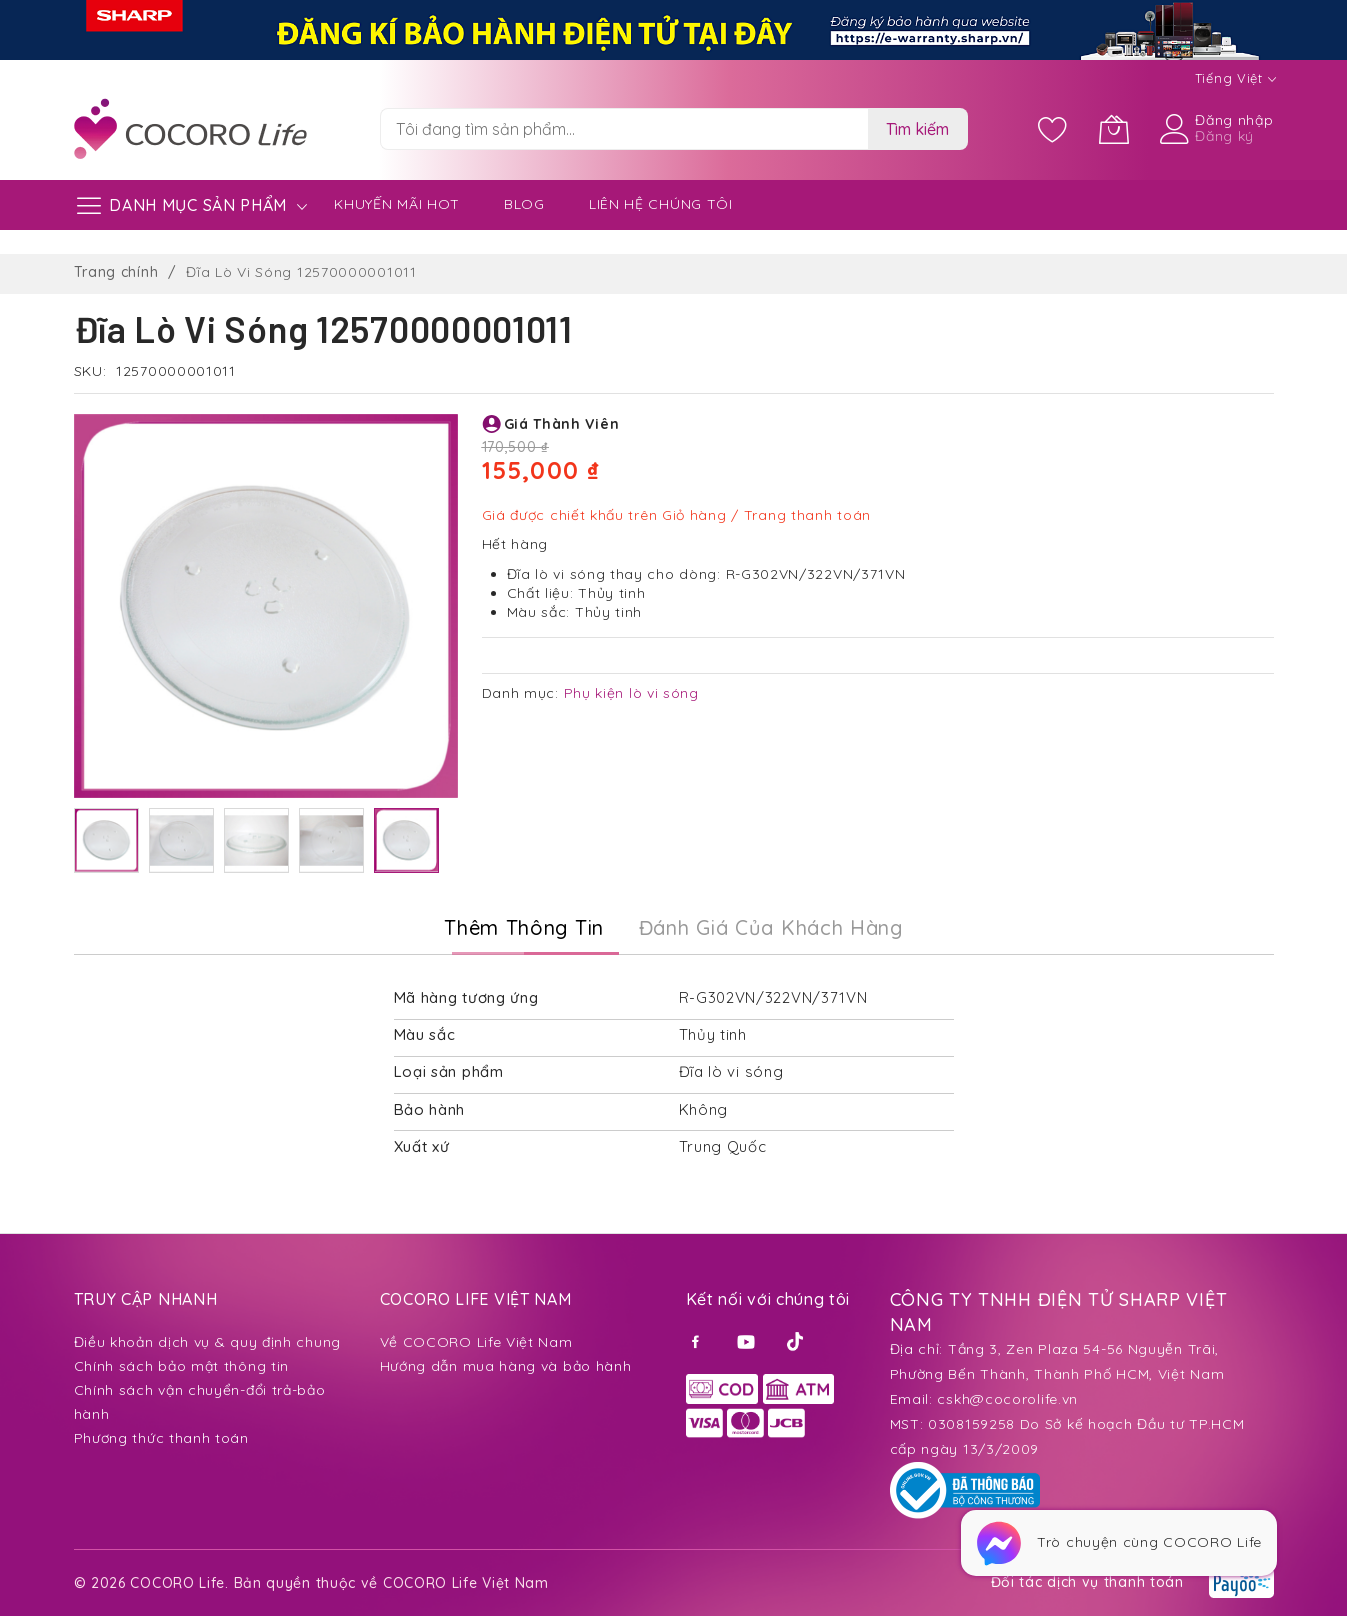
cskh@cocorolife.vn (1007, 1399)
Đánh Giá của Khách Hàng (771, 927)
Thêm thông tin (524, 927)
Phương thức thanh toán (161, 1438)
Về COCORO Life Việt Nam (476, 1342)
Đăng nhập (1234, 120)
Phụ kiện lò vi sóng (631, 693)
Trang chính (116, 272)
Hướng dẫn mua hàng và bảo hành (506, 1366)
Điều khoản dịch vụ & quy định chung (208, 1342)
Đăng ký (1224, 136)
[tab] (524, 928)
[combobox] (624, 129)
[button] (106, 840)
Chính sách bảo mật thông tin (182, 1366)
